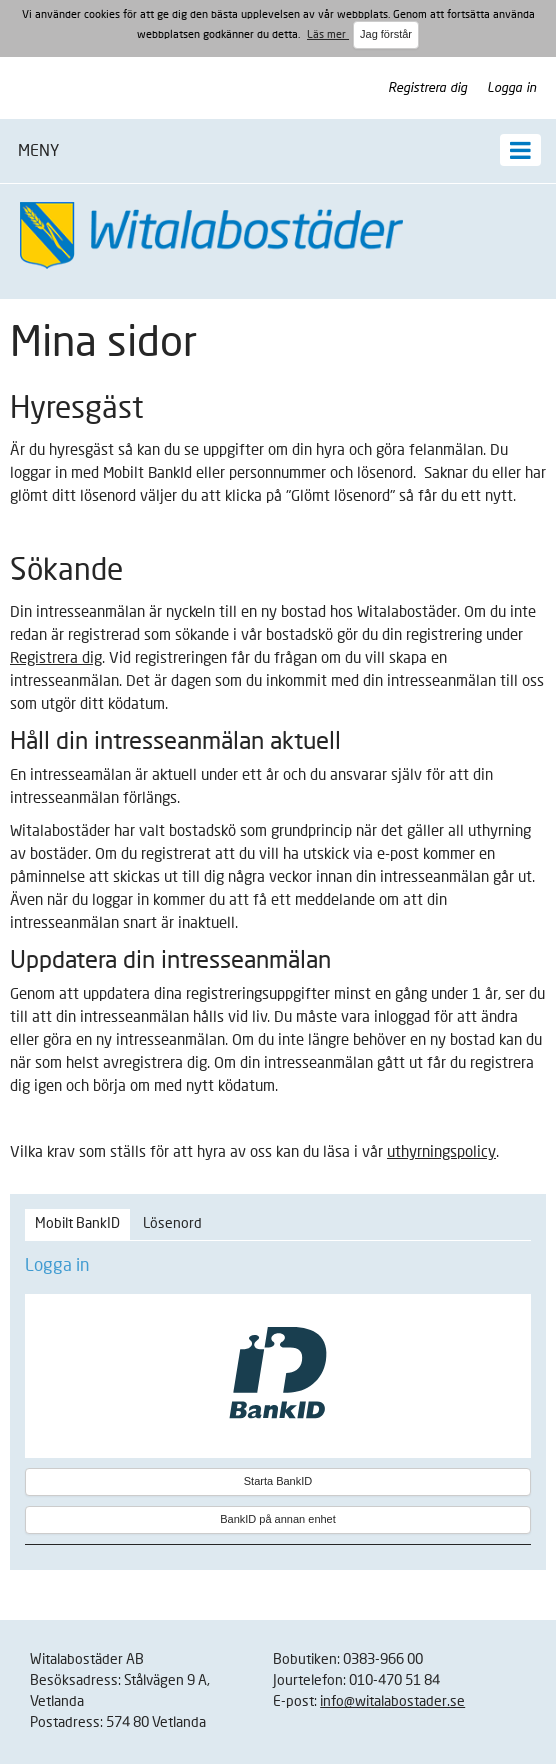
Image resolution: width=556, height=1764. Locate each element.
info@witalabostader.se (392, 1702)
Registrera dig (427, 88)
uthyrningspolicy (441, 1152)
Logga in (511, 88)
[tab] (77, 1224)
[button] (278, 151)
